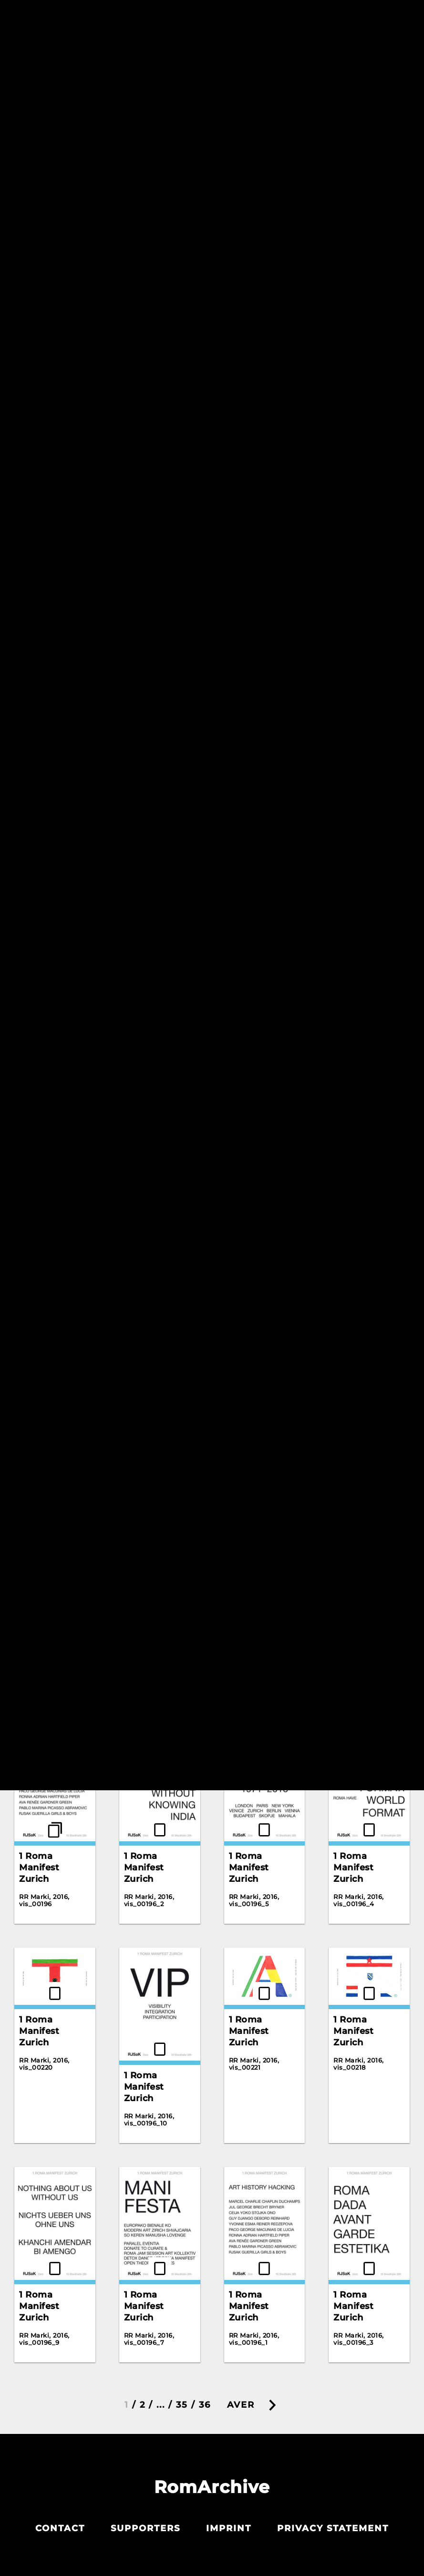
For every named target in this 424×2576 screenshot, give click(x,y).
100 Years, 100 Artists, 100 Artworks (155, 1313)
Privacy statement (333, 2528)
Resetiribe (345, 51)
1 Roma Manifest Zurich (249, 1533)
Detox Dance (363, 138)
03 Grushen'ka (262, 1032)
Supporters (145, 2528)
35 (182, 2405)
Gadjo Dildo (46, 366)
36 (205, 2405)
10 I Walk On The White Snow (257, 1263)
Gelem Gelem (155, 370)
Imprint (228, 2528)
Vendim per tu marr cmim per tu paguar (54, 820)
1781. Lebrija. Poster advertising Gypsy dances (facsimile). (155, 1546)
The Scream (360, 613)
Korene (245, 586)
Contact (60, 2528)
